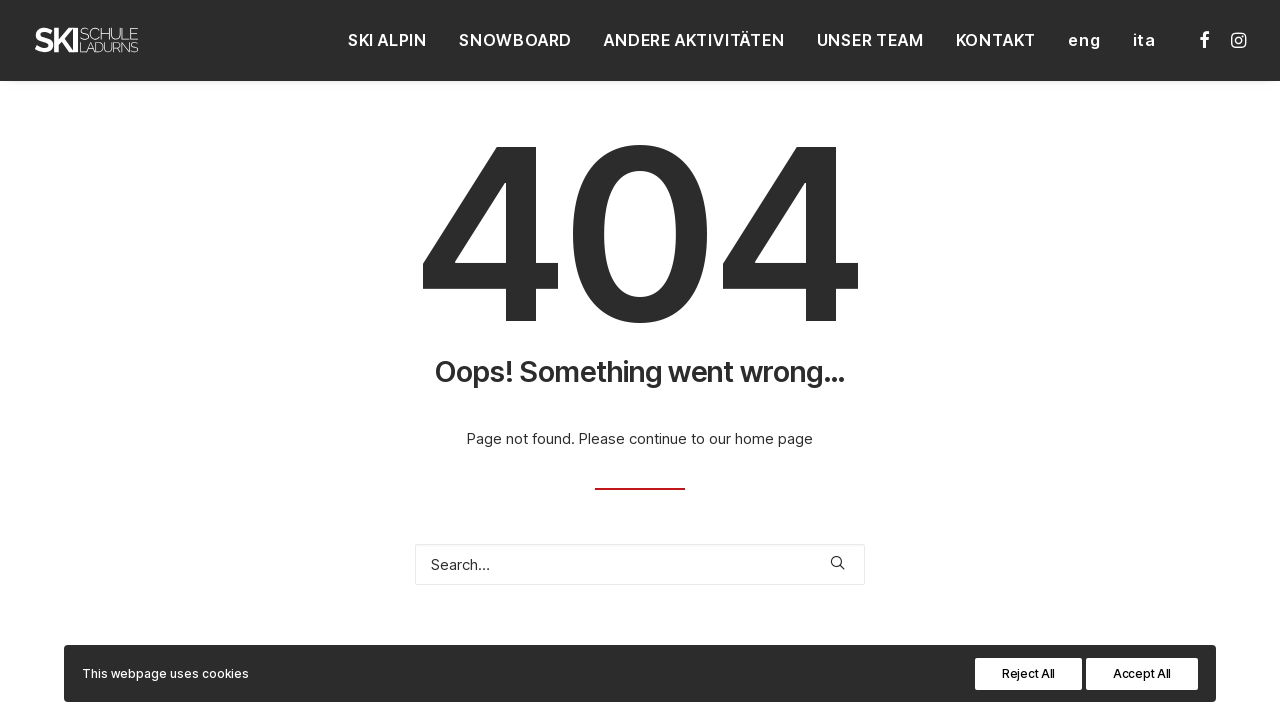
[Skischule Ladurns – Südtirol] (86, 40)
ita (1144, 40)
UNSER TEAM (870, 40)
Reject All (1028, 673)
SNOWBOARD (515, 40)
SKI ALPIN (387, 40)
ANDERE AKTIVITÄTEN (694, 40)
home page (774, 438)
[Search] (640, 564)
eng (1084, 40)
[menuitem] (387, 40)
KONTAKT (996, 40)
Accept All (1142, 673)
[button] (1205, 40)
